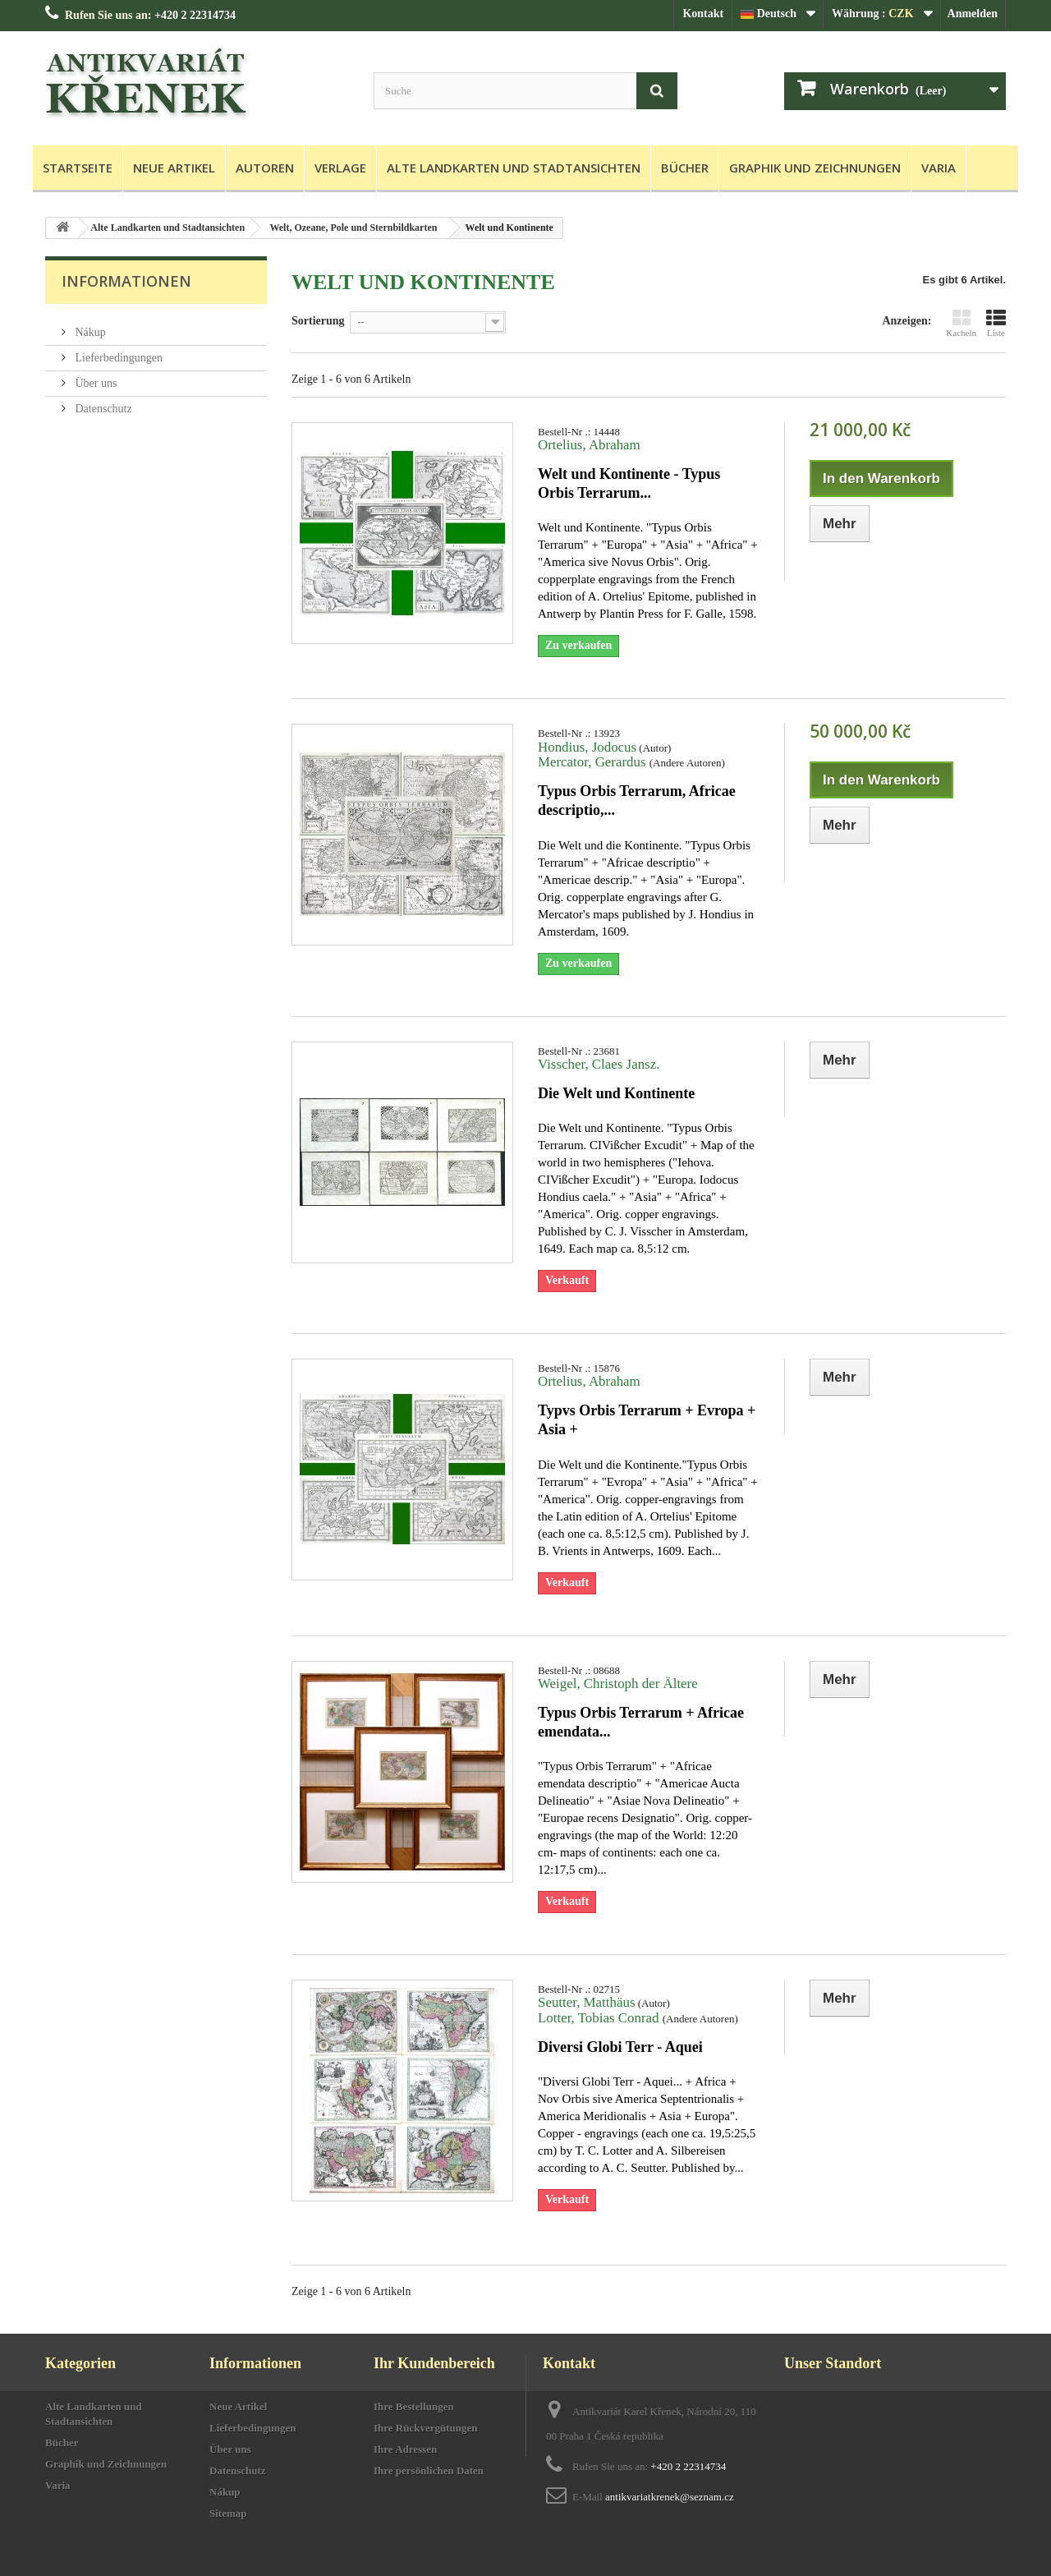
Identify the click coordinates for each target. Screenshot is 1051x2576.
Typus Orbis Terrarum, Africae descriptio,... (637, 800)
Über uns (94, 376)
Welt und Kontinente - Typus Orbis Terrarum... (629, 483)
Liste (996, 323)
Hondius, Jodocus (587, 747)
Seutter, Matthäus (586, 2002)
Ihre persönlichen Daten (429, 2470)
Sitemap (228, 2513)
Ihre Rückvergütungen (426, 2428)
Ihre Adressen (405, 2449)
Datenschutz (102, 402)
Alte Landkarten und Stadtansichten (513, 167)
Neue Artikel (174, 167)
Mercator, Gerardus (593, 762)
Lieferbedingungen (117, 351)
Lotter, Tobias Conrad (600, 2018)
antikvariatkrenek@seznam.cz (669, 2497)
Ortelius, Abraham (589, 445)
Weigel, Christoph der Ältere (618, 1683)
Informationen (126, 281)
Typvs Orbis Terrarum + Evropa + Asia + (646, 1420)
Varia (938, 167)
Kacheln (961, 323)
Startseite (77, 167)
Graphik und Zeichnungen (815, 167)
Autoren (265, 167)
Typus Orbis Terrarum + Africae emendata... (641, 1722)
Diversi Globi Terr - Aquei (620, 2047)
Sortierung (318, 321)
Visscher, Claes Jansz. (598, 1064)
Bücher (685, 167)
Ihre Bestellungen (414, 2406)
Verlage (340, 167)
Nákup (89, 326)
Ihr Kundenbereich (434, 2363)
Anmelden (973, 13)
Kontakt (702, 13)
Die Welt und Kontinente (616, 1093)
